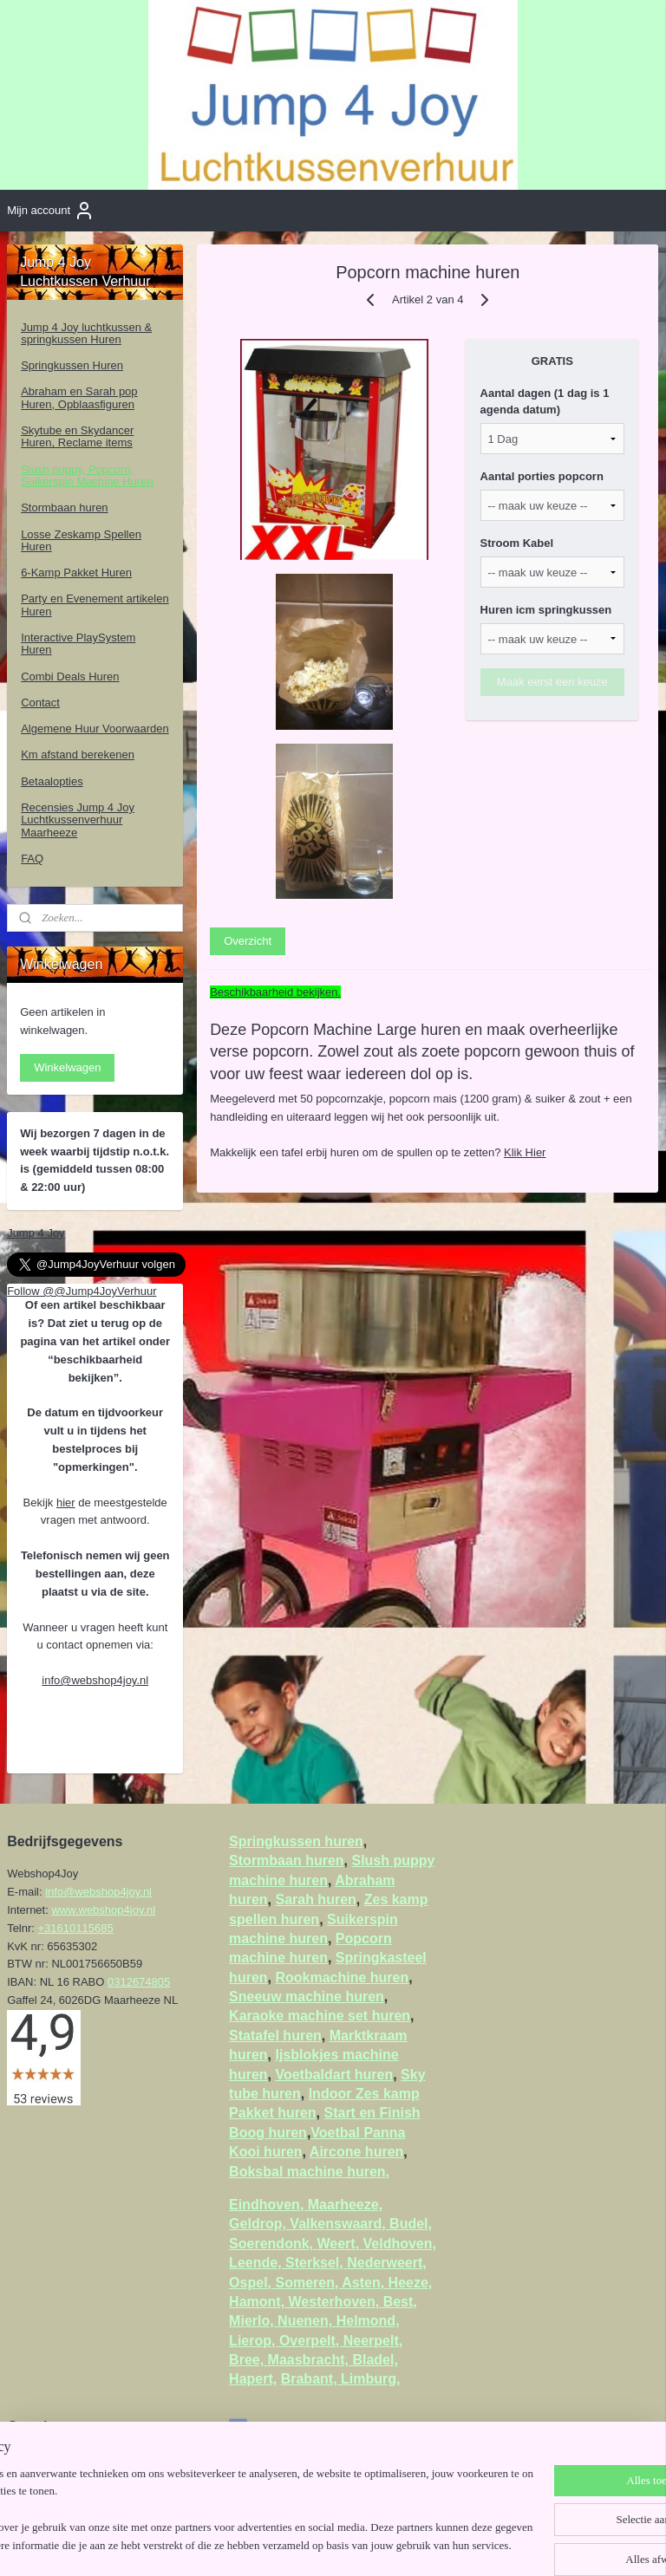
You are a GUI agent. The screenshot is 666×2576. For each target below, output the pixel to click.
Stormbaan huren (64, 507)
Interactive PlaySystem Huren (78, 643)
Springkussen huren (296, 1841)
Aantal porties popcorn (542, 476)
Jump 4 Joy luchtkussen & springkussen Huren (86, 333)
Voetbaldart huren (334, 2074)
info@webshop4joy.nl (95, 1680)
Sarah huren (315, 1899)
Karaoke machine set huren (319, 2015)
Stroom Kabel (517, 543)
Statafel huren (275, 2035)
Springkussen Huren (72, 365)
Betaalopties (52, 781)
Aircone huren (356, 2151)
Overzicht (248, 939)
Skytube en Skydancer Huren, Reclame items (77, 436)
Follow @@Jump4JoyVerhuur (81, 1291)
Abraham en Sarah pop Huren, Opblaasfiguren (79, 397)
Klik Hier (524, 1151)
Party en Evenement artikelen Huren (95, 604)
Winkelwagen (67, 1067)
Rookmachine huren (341, 1977)
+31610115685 (76, 1928)
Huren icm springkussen (546, 609)
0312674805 (139, 1981)
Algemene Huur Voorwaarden (95, 728)
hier (65, 1502)
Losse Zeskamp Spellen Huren (81, 540)
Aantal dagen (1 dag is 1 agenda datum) (545, 401)
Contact (40, 702)
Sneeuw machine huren (306, 1996)
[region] (218, 2493)
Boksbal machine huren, (309, 2171)
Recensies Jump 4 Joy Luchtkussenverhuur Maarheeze (77, 820)
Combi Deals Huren (70, 676)
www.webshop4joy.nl (103, 1909)
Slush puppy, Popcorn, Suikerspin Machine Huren (87, 475)
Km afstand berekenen (77, 754)
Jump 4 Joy (35, 1232)
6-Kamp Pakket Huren (76, 572)
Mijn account (51, 210)
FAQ (32, 858)
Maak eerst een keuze (552, 680)
